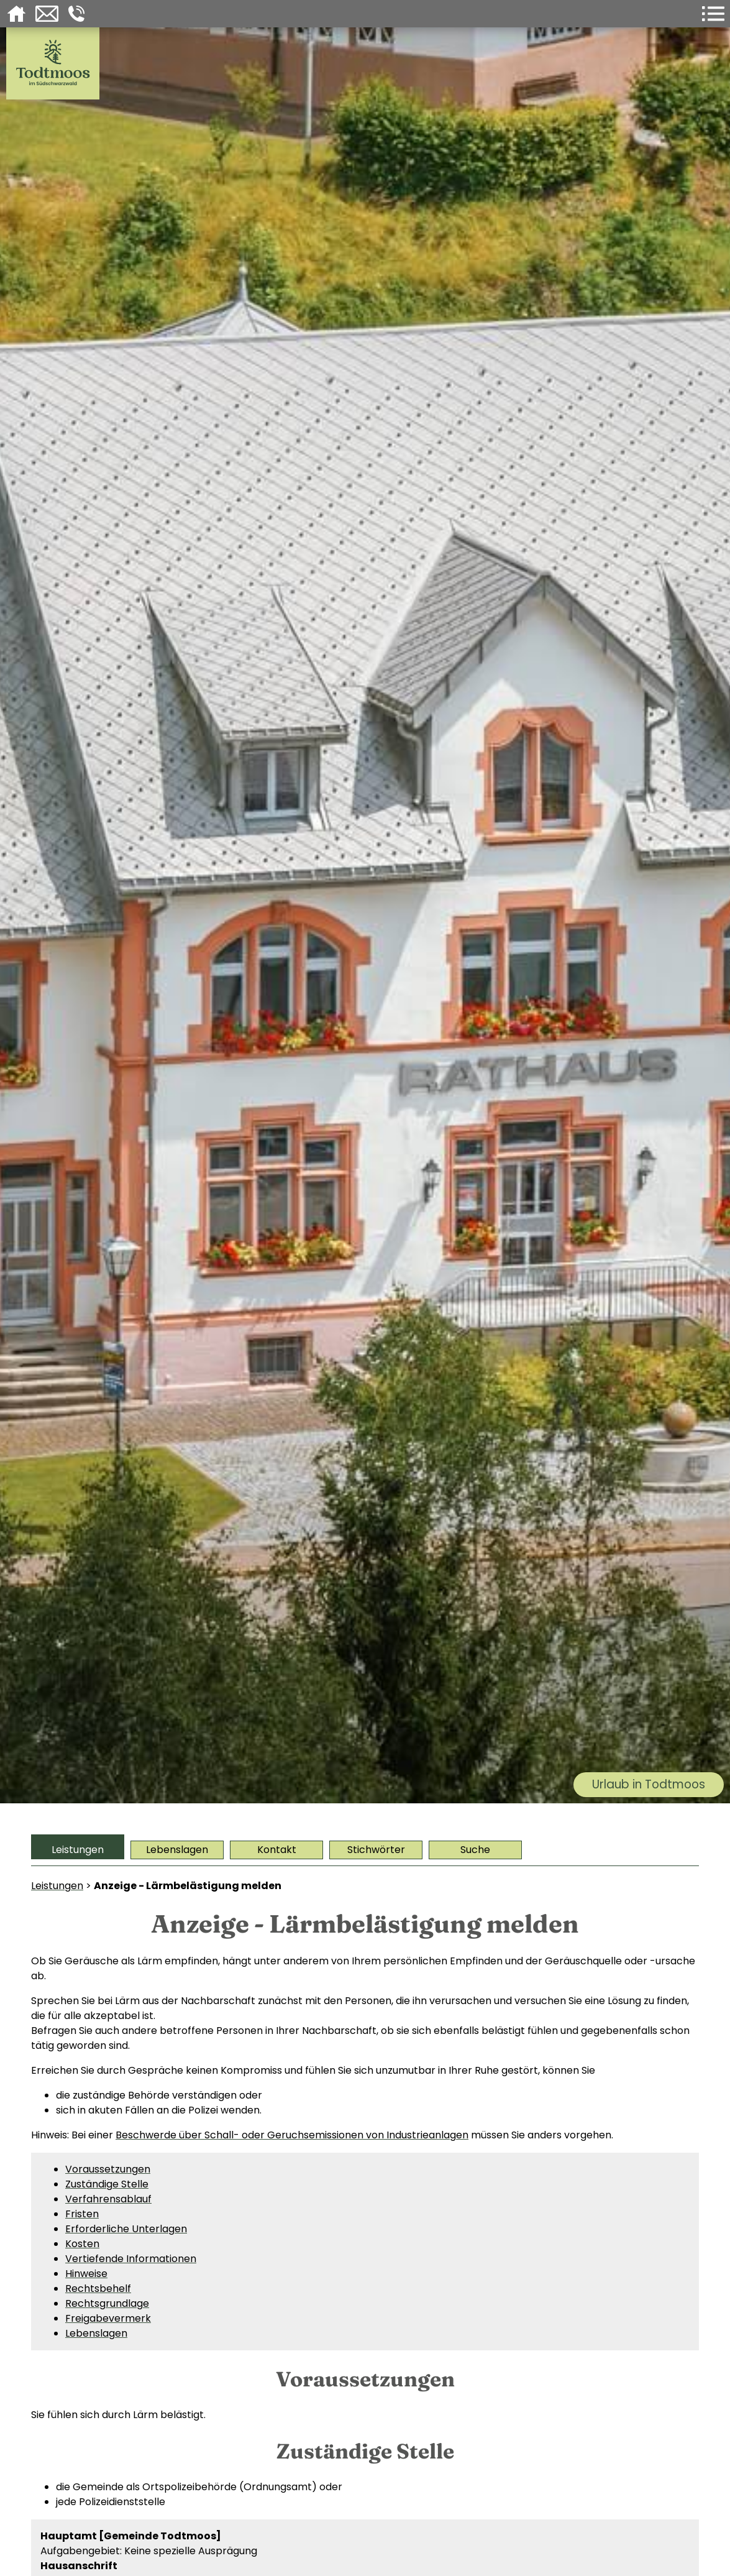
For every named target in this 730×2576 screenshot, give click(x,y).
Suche (475, 1849)
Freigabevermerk (108, 2318)
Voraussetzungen (107, 2169)
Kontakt (276, 1849)
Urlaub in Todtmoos (648, 1784)
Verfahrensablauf (108, 2199)
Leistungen (78, 1849)
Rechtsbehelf (98, 2288)
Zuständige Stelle (106, 2184)
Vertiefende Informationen (130, 2259)
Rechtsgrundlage (107, 2303)
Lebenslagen (177, 1849)
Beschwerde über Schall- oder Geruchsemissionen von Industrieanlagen (292, 2135)
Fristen (82, 2214)
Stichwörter (376, 1849)
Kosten (82, 2244)
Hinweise (86, 2273)
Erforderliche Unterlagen (126, 2229)
